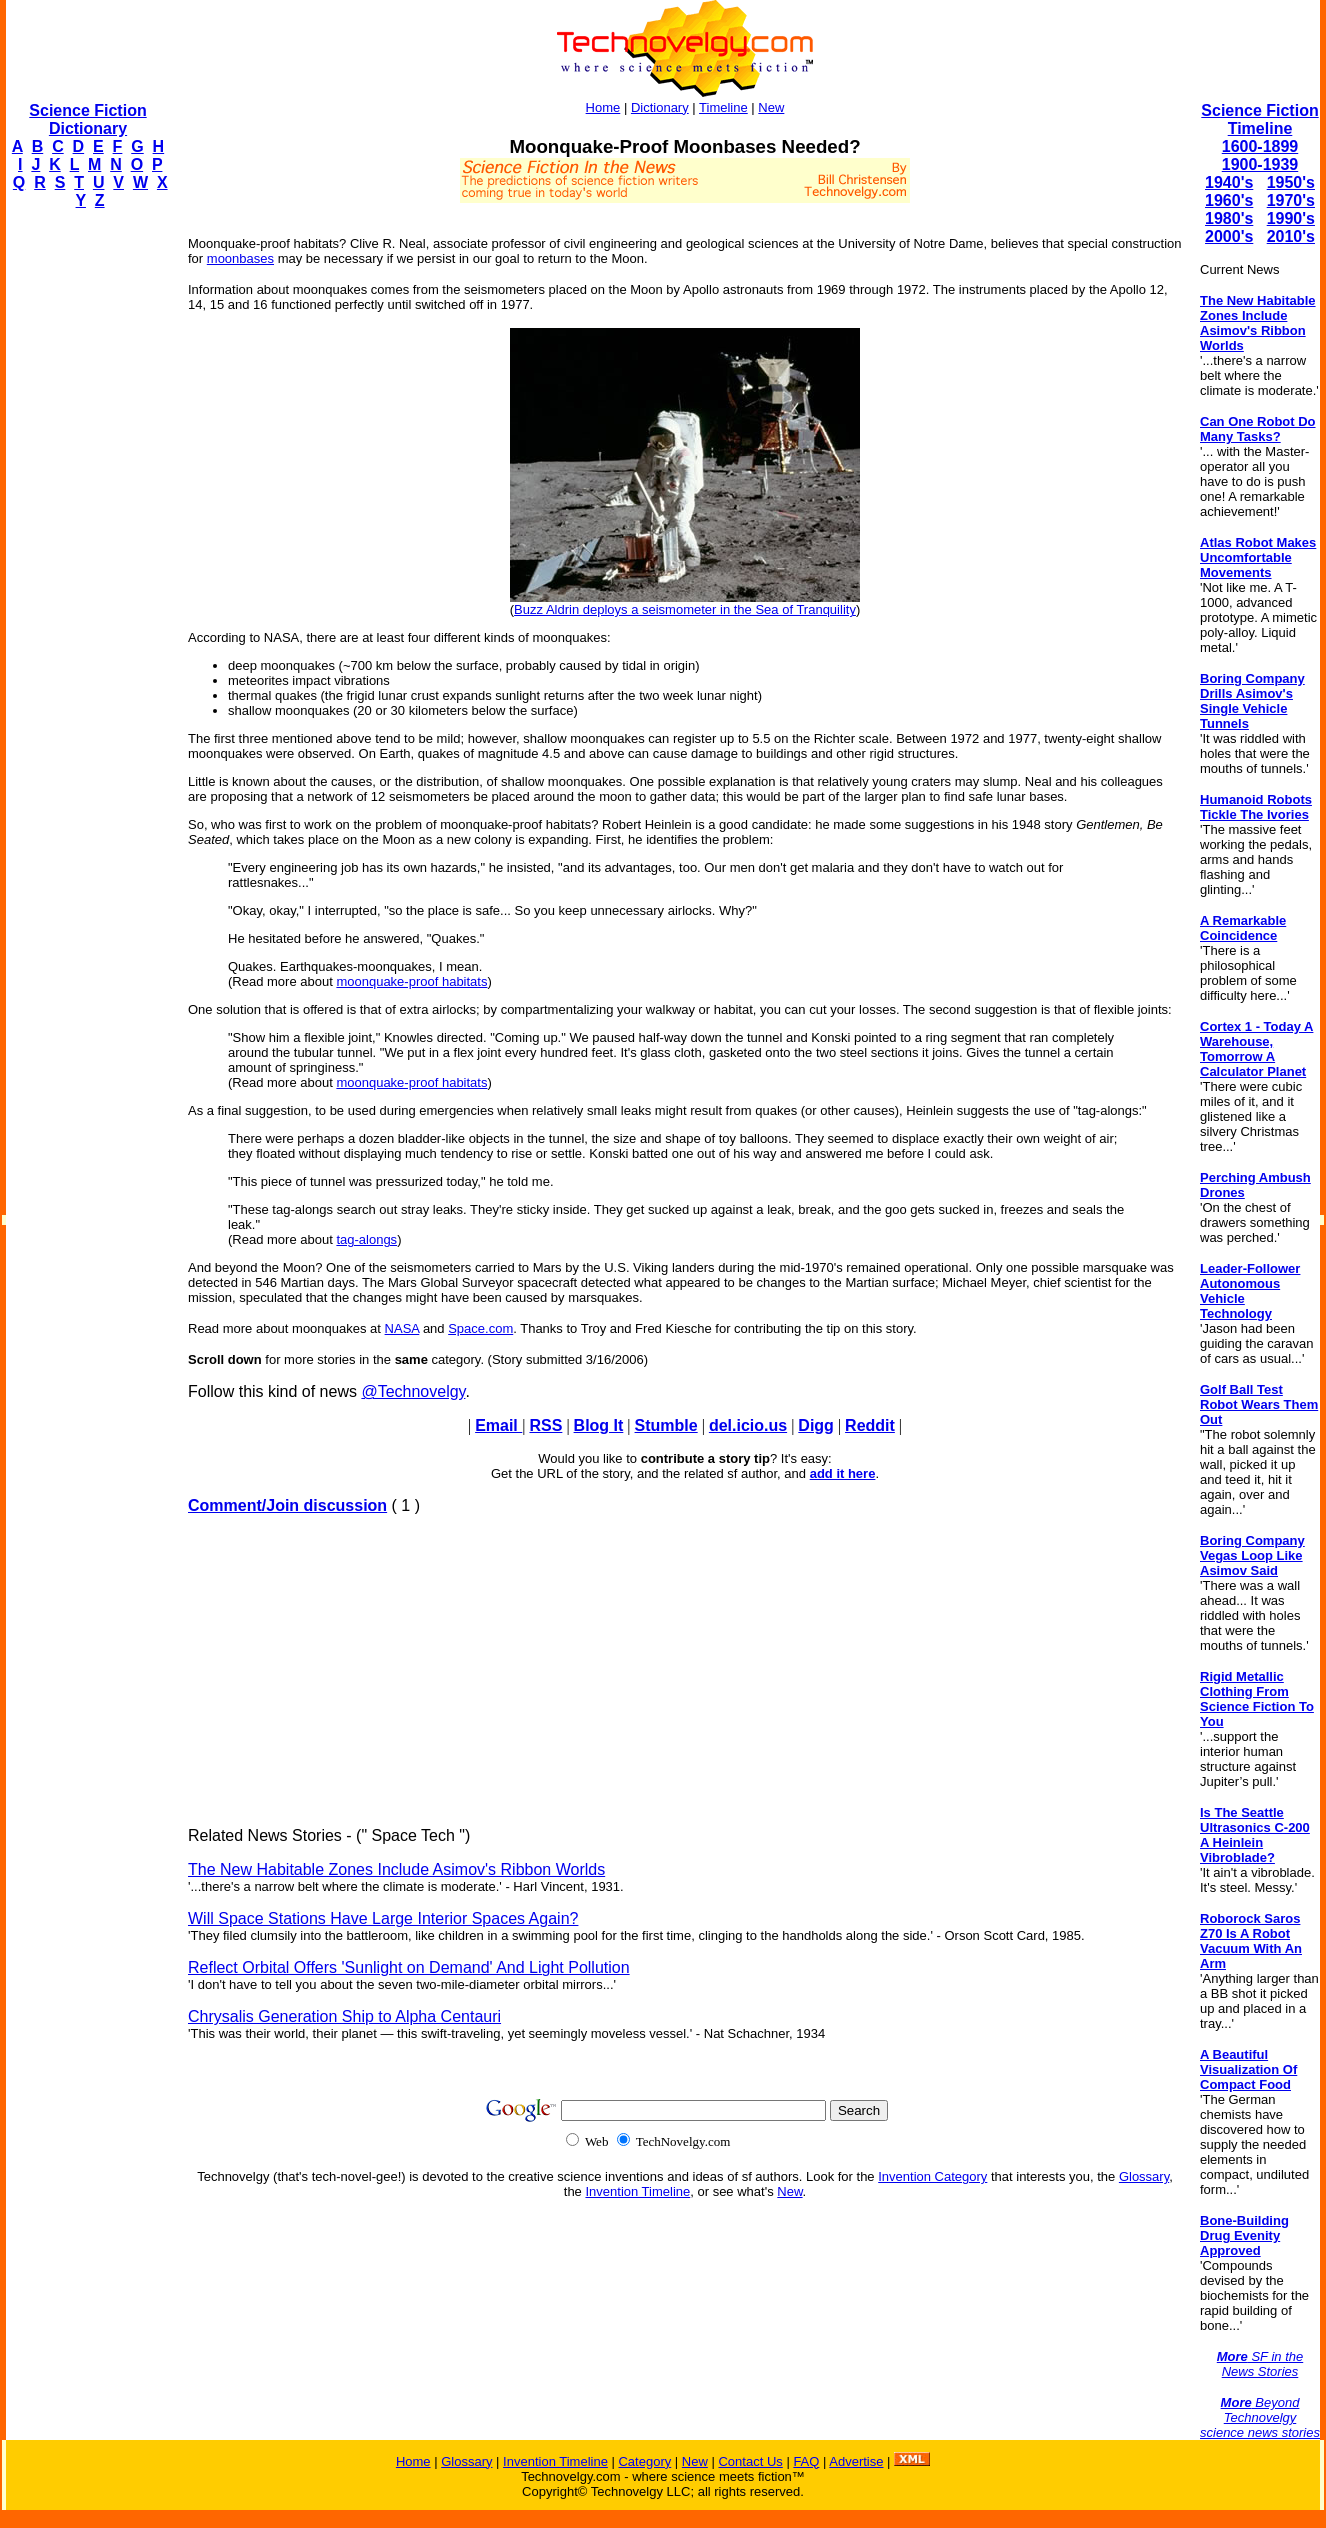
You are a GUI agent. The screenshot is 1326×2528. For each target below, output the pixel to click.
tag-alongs (366, 1239)
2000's (1229, 236)
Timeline (723, 107)
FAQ (806, 2461)
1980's (1229, 218)
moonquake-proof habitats (411, 981)
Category (644, 2461)
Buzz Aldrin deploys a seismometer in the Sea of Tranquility (685, 609)
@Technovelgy (413, 1391)
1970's (1291, 200)
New (771, 107)
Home (603, 107)
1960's (1229, 200)
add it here (843, 1473)
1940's (1229, 182)
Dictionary (660, 107)
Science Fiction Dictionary (87, 119)
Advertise (856, 2461)
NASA (402, 1328)
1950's (1291, 182)
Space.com (480, 1328)
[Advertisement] (86, 526)
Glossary (1144, 2176)
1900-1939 (1260, 164)
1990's (1291, 218)
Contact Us (750, 2461)
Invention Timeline (637, 2191)
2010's (1291, 236)
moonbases (240, 258)
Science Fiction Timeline (1259, 119)
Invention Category (932, 2176)
